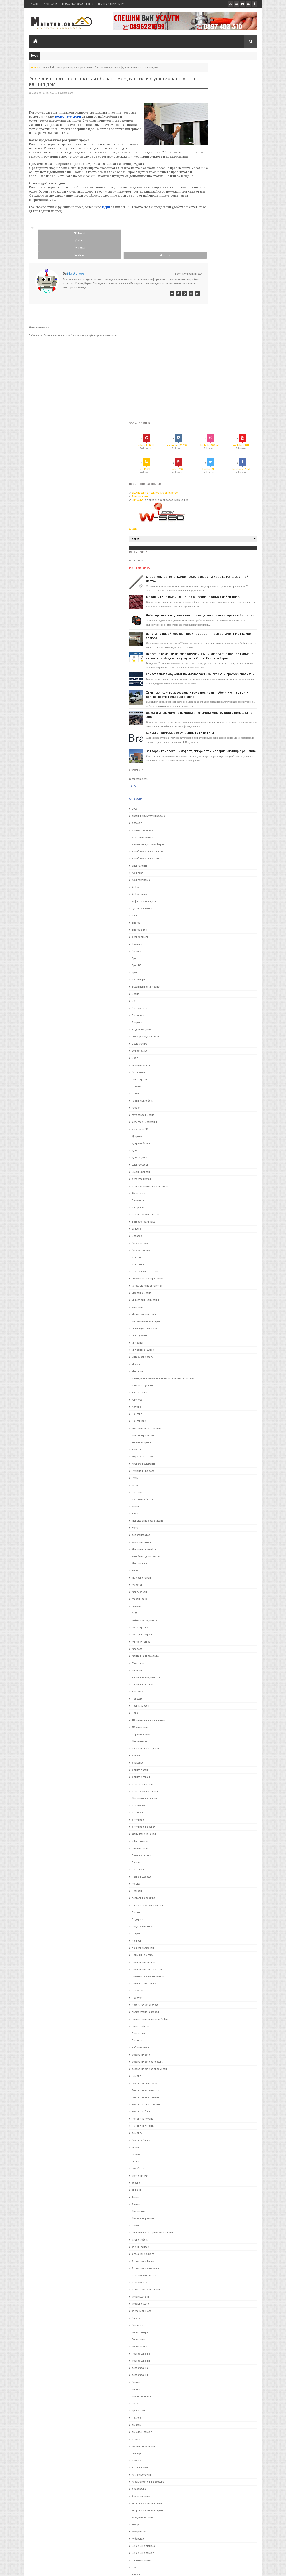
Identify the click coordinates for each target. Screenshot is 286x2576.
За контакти (50, 4)
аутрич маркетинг (201, 633)
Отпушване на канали (204, 1559)
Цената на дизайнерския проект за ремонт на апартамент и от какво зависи (229, 318)
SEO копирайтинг (201, 2491)
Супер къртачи (199, 2021)
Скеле (194, 1922)
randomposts (198, 2470)
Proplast (196, 2434)
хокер (194, 2249)
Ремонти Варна (200, 1865)
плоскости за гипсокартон (206, 1630)
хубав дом (197, 2264)
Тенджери (197, 2050)
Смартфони (198, 1936)
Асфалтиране (199, 619)
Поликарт (197, 1715)
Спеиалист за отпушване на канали (211, 1957)
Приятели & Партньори (113, 4)
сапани (195, 1879)
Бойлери (196, 669)
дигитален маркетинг (204, 847)
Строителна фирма (202, 1986)
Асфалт (195, 612)
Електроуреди (199, 890)
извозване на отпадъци (205, 996)
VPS (193, 2541)
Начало (33, 4)
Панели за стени (200, 1580)
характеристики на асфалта (207, 2207)
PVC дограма (198, 2442)
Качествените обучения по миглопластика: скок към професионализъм (225, 376)
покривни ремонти (202, 1673)
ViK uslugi (196, 2534)
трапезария (198, 2135)
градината (197, 818)
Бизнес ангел (198, 655)
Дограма (196, 861)
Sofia (194, 2520)
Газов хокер (198, 797)
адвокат (196, 548)
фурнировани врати (202, 2171)
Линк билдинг (199, 164)
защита (195, 954)
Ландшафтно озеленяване (206, 1245)
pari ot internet (200, 2399)
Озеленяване (199, 1466)
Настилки (196, 1416)
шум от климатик (201, 2342)
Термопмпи (198, 2064)
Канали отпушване (202, 1110)
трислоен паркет (201, 2157)
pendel (195, 2406)
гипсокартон (198, 804)
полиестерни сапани (203, 1708)
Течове (195, 2107)
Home (34, 66)
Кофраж (196, 1174)
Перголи (196, 1616)
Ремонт (195, 1801)
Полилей (196, 1722)
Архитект (196, 598)
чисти (194, 2321)
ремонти (196, 1858)
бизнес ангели (199, 662)
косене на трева (200, 1167)
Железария (197, 918)
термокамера (199, 2057)
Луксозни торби (200, 1302)
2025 (194, 534)
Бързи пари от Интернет (205, 712)
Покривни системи (202, 1680)
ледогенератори (201, 1267)
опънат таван (199, 1495)
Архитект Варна (200, 605)
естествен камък (201, 904)
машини (195, 1331)
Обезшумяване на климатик (207, 1445)
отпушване (197, 1545)
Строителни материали (205, 1993)
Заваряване (198, 932)
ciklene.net (197, 2356)
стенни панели (199, 1972)
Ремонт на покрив (201, 1844)
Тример (195, 2143)
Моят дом (197, 1388)
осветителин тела (202, 1509)
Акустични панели (201, 562)
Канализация (198, 1117)
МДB (194, 1338)
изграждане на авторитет (206, 1011)
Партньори (197, 1594)
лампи (195, 1238)
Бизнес (195, 647)
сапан (194, 1872)
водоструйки (198, 776)
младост (196, 1374)
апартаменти (199, 591)
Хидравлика (198, 2214)
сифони (195, 1915)
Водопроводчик (200, 754)
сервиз (195, 1908)
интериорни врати (202, 1082)
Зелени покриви (200, 975)
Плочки (195, 1637)
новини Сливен (199, 1431)
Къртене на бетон (201, 1224)
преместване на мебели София (209, 1744)
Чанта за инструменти (204, 2306)
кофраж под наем (201, 1181)
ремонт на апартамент (205, 1822)
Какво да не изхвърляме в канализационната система (222, 1103)
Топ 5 (194, 2128)
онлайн (195, 1480)
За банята (197, 925)
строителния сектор (203, 2000)
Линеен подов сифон (203, 1274)
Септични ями (199, 1900)
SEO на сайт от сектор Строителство (214, 160)
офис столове (199, 1566)
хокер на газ (198, 2256)
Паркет (195, 1587)
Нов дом (196, 1423)
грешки (195, 833)
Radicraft (196, 2463)
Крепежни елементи (203, 1189)
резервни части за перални (207, 1787)
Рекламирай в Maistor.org (79, 4)
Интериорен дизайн (203, 1075)
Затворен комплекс (202, 946)
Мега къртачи (199, 1352)
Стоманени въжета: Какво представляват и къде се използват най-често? (225, 249)
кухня (194, 1210)
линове (195, 1295)
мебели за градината (203, 1345)
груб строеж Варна (202, 840)
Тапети (195, 2043)
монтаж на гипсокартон (205, 1381)
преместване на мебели (205, 1737)
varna (194, 2527)
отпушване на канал (203, 1552)
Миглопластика (200, 1367)
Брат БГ (195, 690)
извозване (197, 989)
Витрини (196, 747)
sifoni (194, 2513)
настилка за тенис (202, 1409)
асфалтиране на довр (204, 626)
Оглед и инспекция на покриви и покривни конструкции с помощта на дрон (230, 429)
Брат (194, 683)
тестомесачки (199, 2100)
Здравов (196, 961)
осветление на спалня (204, 1516)
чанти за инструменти (204, 2313)
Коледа (195, 1132)
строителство (199, 2007)
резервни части (200, 1779)
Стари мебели (199, 1965)
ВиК (193, 726)
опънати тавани (200, 1502)
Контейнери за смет (203, 1160)
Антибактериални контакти (207, 583)
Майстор (196, 1310)
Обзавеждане (199, 1452)
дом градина (198, 882)
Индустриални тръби (203, 1039)
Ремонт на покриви (202, 1851)
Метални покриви (201, 1359)
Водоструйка (199, 769)
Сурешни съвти (199, 2029)
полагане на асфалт (203, 1687)
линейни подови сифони (205, 1281)
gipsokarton (198, 2385)
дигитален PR (199, 854)
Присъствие (198, 1758)
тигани (195, 2114)
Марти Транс (199, 1324)
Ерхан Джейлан (200, 897)
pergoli (195, 2413)
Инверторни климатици (205, 1025)
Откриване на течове (203, 1523)
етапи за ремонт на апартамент (210, 911)
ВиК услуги (197, 167)
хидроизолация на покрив (206, 2228)
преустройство (200, 1751)
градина (196, 811)
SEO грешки (198, 2484)
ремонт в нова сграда (204, 1808)
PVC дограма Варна (202, 2449)
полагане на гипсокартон (206, 1694)
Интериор (197, 1068)
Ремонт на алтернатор (204, 1815)
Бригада (196, 697)
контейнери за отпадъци (205, 1153)
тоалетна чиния (200, 2121)
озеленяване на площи (204, 1473)
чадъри (195, 2299)
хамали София (199, 2192)
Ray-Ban (196, 2477)
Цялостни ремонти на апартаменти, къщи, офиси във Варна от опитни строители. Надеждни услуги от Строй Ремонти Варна (221, 346)
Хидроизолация (200, 2221)
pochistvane (198, 2420)
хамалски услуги (200, 2199)
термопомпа (198, 2071)
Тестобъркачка (200, 2078)
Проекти (196, 1765)
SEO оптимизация (201, 2506)
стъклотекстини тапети (205, 2014)
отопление (197, 1530)
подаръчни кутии (201, 1651)
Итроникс (197, 1096)
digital (194, 2363)
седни (194, 1886)
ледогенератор (200, 1260)
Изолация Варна (201, 1018)
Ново (194, 1438)
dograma (196, 2370)
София (195, 1950)
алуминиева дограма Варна (207, 569)
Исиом (195, 1089)
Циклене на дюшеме (203, 2271)
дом (193, 875)
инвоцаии (196, 1032)
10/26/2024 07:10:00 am (59, 91)
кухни (194, 1203)
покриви (196, 1666)
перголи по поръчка (203, 1623)
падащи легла (199, 1573)
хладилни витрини (202, 2242)
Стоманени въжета (202, 1979)
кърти (194, 1231)
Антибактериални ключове (207, 576)
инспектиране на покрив (205, 1046)
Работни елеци (200, 1772)
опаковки (196, 1488)
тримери (196, 2150)
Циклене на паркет (202, 2278)
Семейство (197, 1893)
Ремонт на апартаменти (205, 1829)
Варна (195, 719)
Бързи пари (197, 704)
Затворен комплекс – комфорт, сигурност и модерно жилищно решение (229, 474)
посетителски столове (204, 1730)
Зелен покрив (199, 968)
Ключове (196, 1124)
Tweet (51, 243)
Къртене (196, 1217)
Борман (195, 676)
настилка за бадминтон (205, 1402)
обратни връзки (200, 1459)
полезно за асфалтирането (207, 1701)
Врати (195, 783)
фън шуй (196, 2178)
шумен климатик (201, 2349)
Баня (194, 640)
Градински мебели (202, 825)
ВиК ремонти (199, 733)
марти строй (198, 1317)
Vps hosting (197, 2548)
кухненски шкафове (202, 1196)
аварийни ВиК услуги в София (208, 541)
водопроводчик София (204, 761)
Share (80, 243)
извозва (195, 982)
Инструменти (199, 1060)
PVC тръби (197, 2456)
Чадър (195, 2292)
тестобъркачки (200, 2086)
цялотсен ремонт (201, 2285)
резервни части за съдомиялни (209, 1794)
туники (195, 2164)
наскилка (196, 1395)
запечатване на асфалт (205, 939)
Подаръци (197, 1644)
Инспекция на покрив (203, 1053)
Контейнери (198, 1146)
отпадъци (197, 1537)
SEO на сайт (198, 2498)
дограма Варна (200, 868)
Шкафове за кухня (201, 2328)
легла (194, 1253)
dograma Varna (200, 2377)
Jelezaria (196, 2392)
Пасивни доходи (200, 1601)
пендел (195, 1609)
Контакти (196, 1139)
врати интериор (200, 790)
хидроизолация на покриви (207, 2235)
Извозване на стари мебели (207, 1003)
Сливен (195, 1929)
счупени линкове (201, 2036)
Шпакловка (197, 2335)
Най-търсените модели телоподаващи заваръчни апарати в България (225, 293)
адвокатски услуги (202, 555)
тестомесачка (199, 2093)
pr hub (195, 2427)
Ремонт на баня (200, 1836)
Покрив (195, 1658)
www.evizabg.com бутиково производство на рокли (221, 2555)
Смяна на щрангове (202, 1943)
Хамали (195, 2185)
